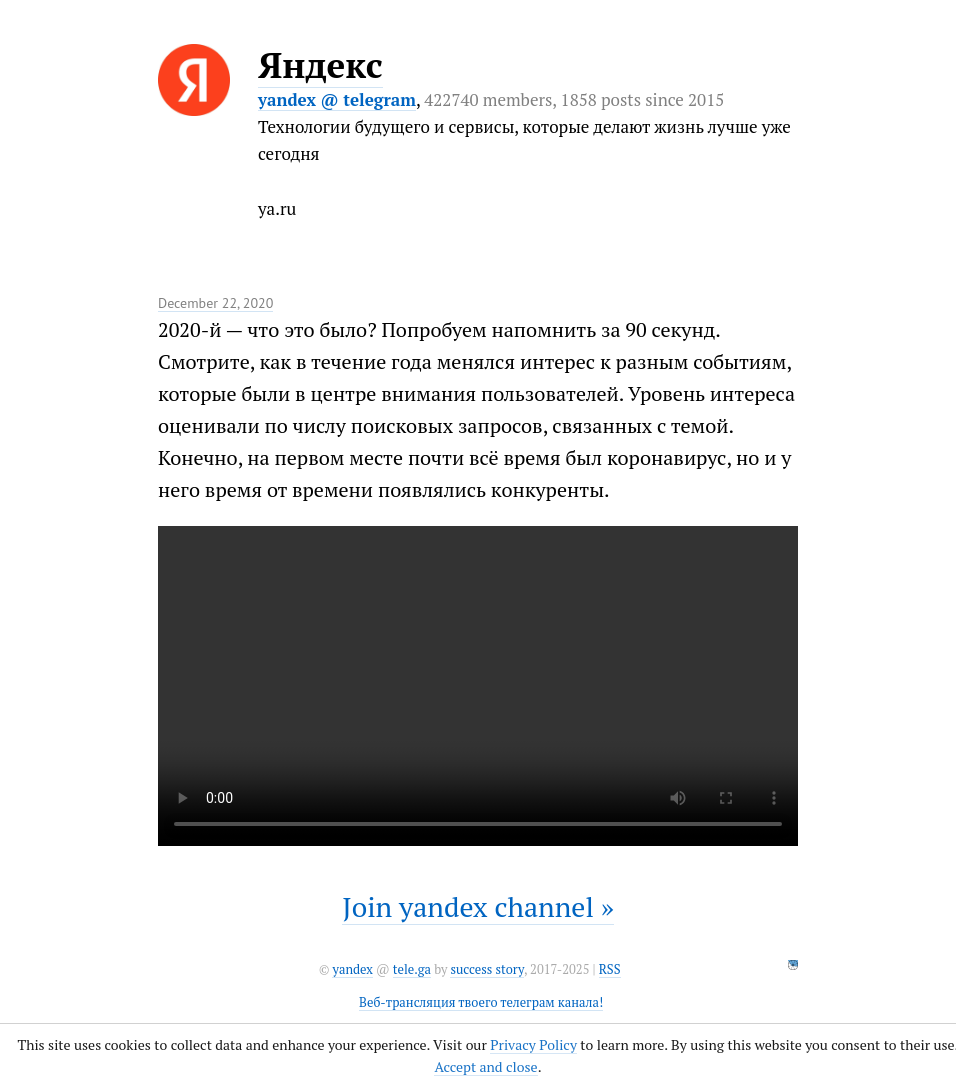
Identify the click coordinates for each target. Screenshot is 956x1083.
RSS (610, 969)
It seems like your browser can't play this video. (478, 686)
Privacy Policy (533, 1044)
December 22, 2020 (215, 303)
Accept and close (485, 1066)
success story (486, 969)
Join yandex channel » (478, 906)
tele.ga (412, 969)
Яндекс (320, 65)
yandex (352, 969)
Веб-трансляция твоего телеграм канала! (481, 1002)
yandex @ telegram (337, 99)
